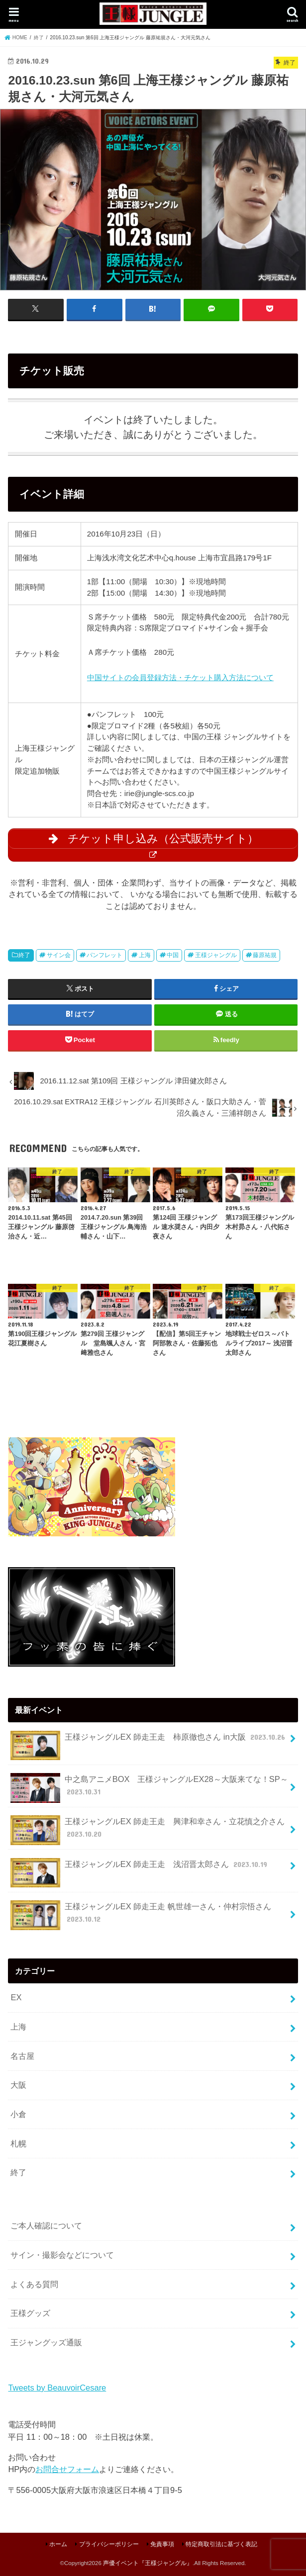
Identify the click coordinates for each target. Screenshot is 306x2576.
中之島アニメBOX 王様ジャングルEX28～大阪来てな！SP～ (149, 1787)
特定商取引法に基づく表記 (221, 2544)
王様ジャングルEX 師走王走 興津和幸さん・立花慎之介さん (147, 1830)
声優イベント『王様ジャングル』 (148, 2563)
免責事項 (162, 2544)
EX (15, 1996)
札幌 (18, 2142)
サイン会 (59, 954)
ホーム (58, 2544)
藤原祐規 (265, 954)
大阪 (18, 2084)
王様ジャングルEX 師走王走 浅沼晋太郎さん (139, 1868)
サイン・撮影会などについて (62, 2254)
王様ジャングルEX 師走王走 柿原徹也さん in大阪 (148, 1740)
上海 (145, 954)
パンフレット (104, 954)
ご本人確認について (46, 2225)
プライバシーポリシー (109, 2544)
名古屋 (22, 2055)
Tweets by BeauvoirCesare (57, 2387)
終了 (24, 954)
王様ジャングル (216, 954)
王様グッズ (30, 2312)
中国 (173, 954)
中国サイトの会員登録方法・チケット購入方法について (180, 677)
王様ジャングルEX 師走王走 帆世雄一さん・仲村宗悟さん (140, 1915)
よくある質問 (34, 2283)
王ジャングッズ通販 (46, 2341)
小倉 (18, 2113)
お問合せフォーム (67, 2468)
